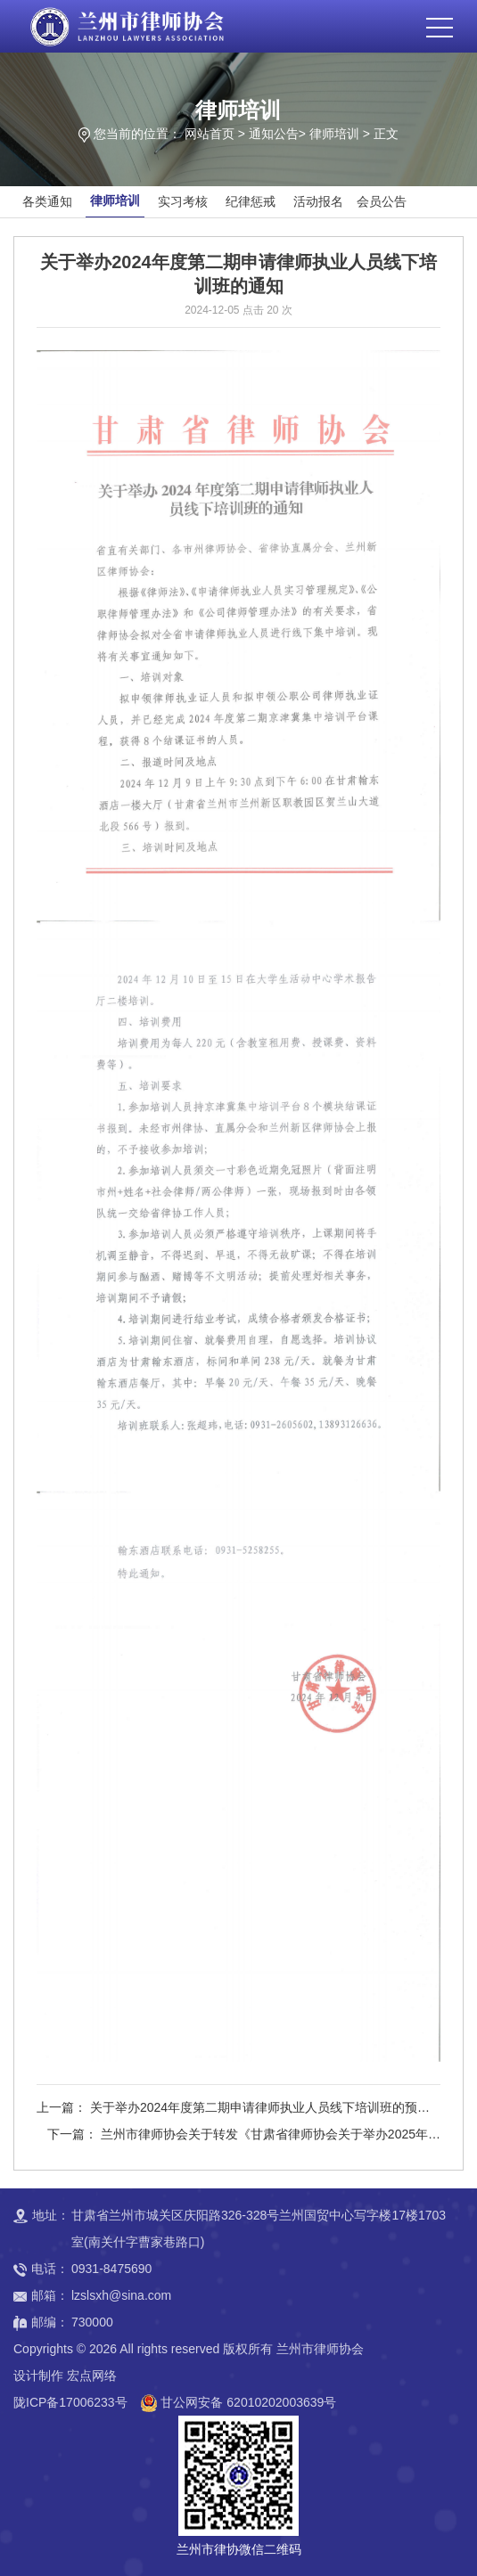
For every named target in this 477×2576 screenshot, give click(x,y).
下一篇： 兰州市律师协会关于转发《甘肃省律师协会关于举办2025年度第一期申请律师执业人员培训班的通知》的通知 (243, 2137)
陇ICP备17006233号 (70, 2402)
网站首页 (209, 134)
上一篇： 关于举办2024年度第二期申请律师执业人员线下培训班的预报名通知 (233, 2110)
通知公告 (274, 134)
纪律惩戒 (251, 201)
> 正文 (381, 134)
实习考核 (183, 201)
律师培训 (334, 134)
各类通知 (47, 201)
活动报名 (318, 201)
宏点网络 (92, 2375)
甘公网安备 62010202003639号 (248, 2402)
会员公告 (382, 201)
